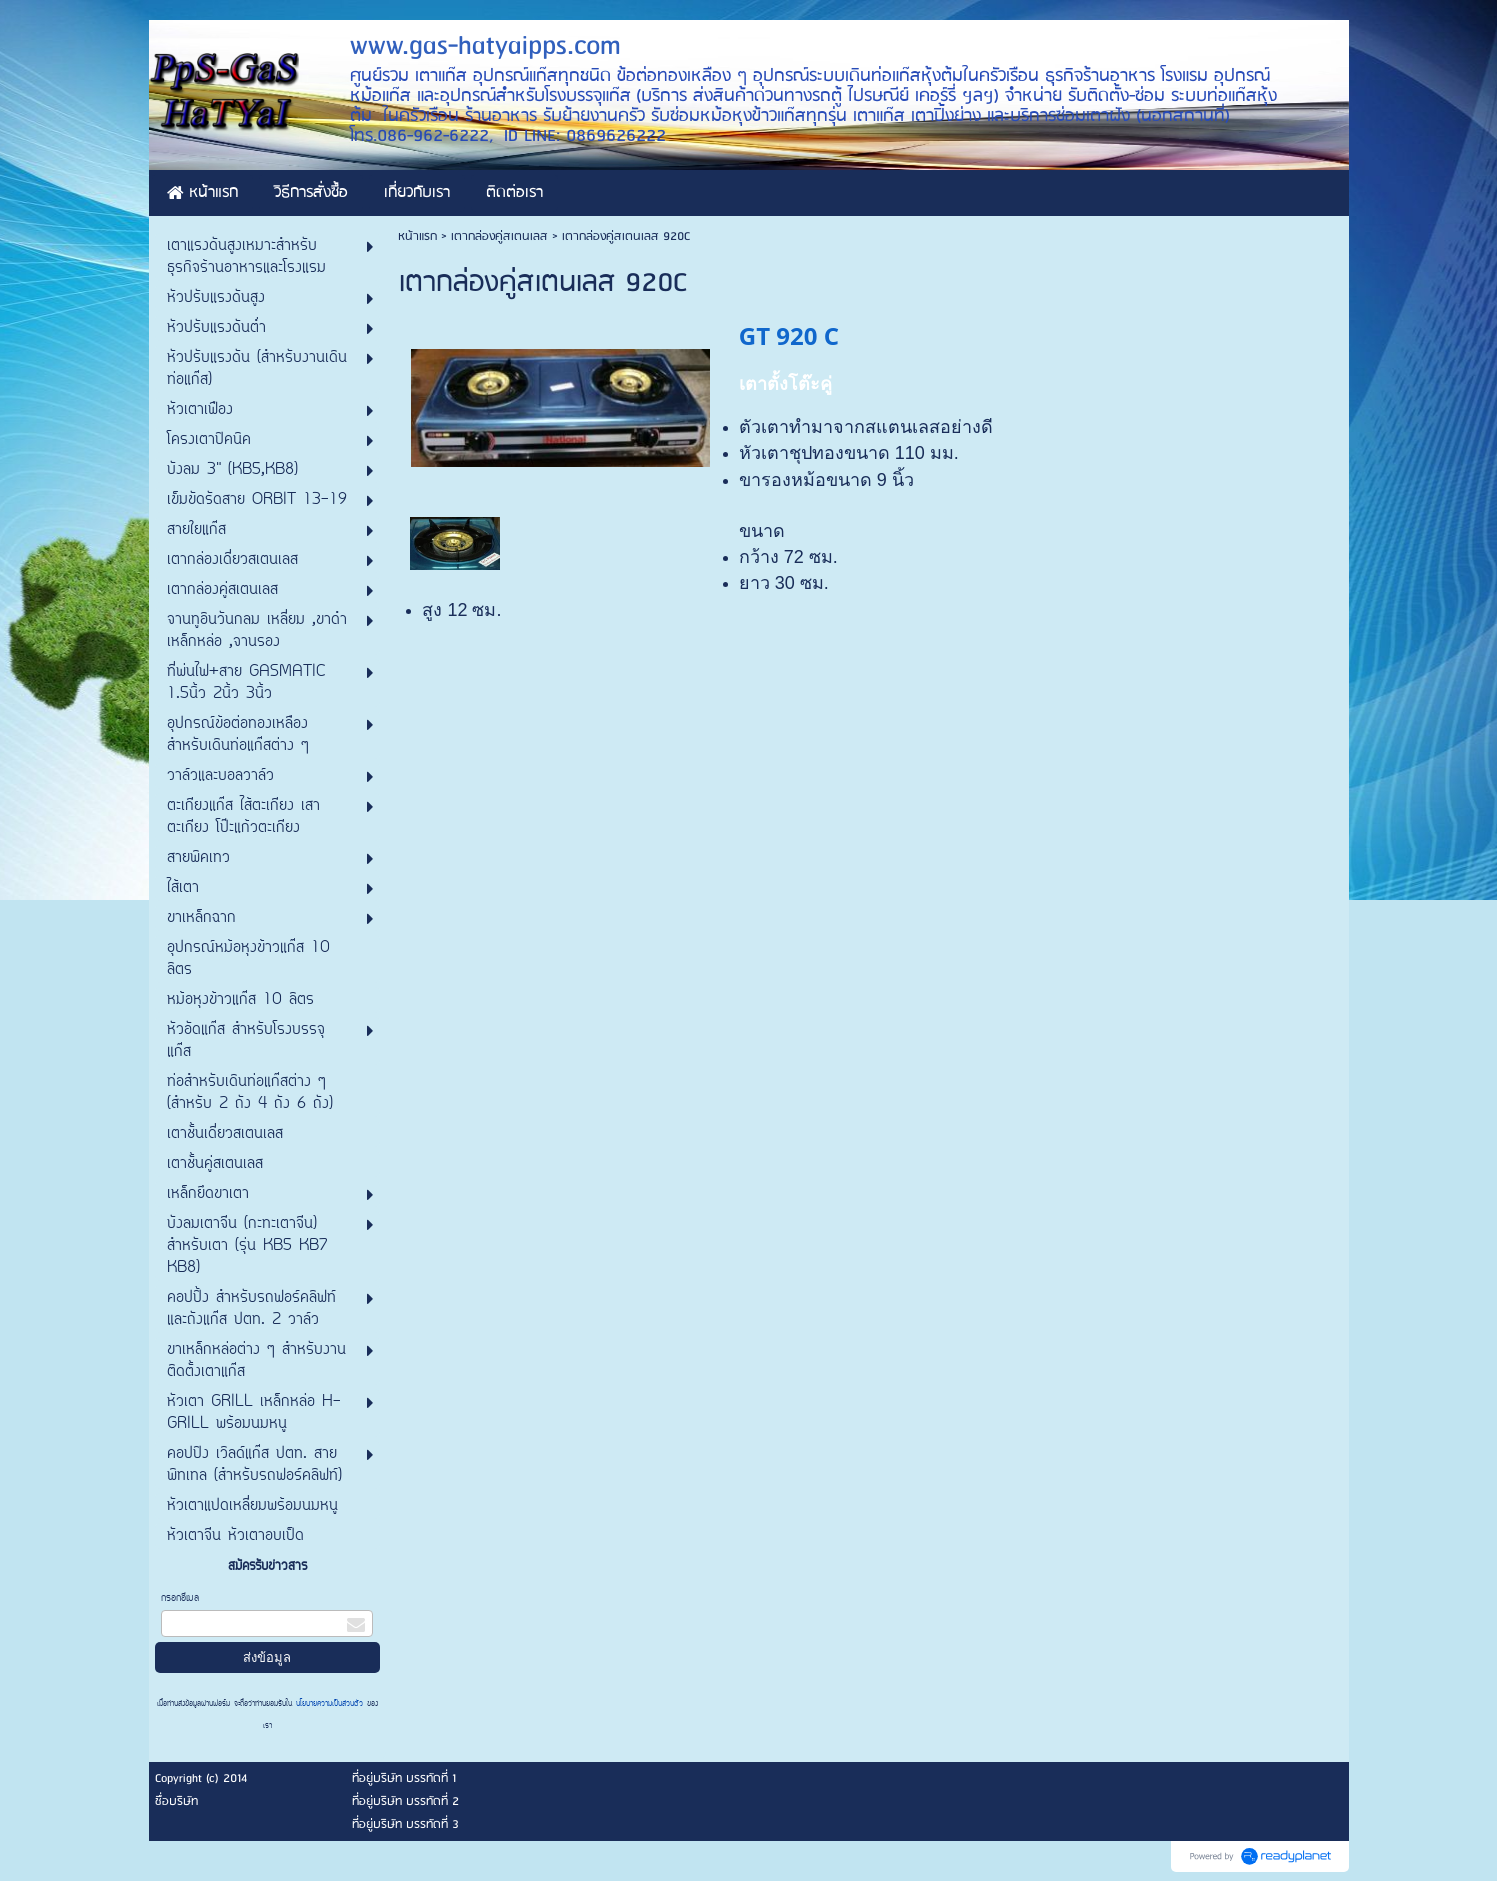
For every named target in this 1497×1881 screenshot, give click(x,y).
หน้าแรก (417, 236)
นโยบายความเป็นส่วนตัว (329, 1704)
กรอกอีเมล (180, 1598)
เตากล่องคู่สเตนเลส (501, 236)
